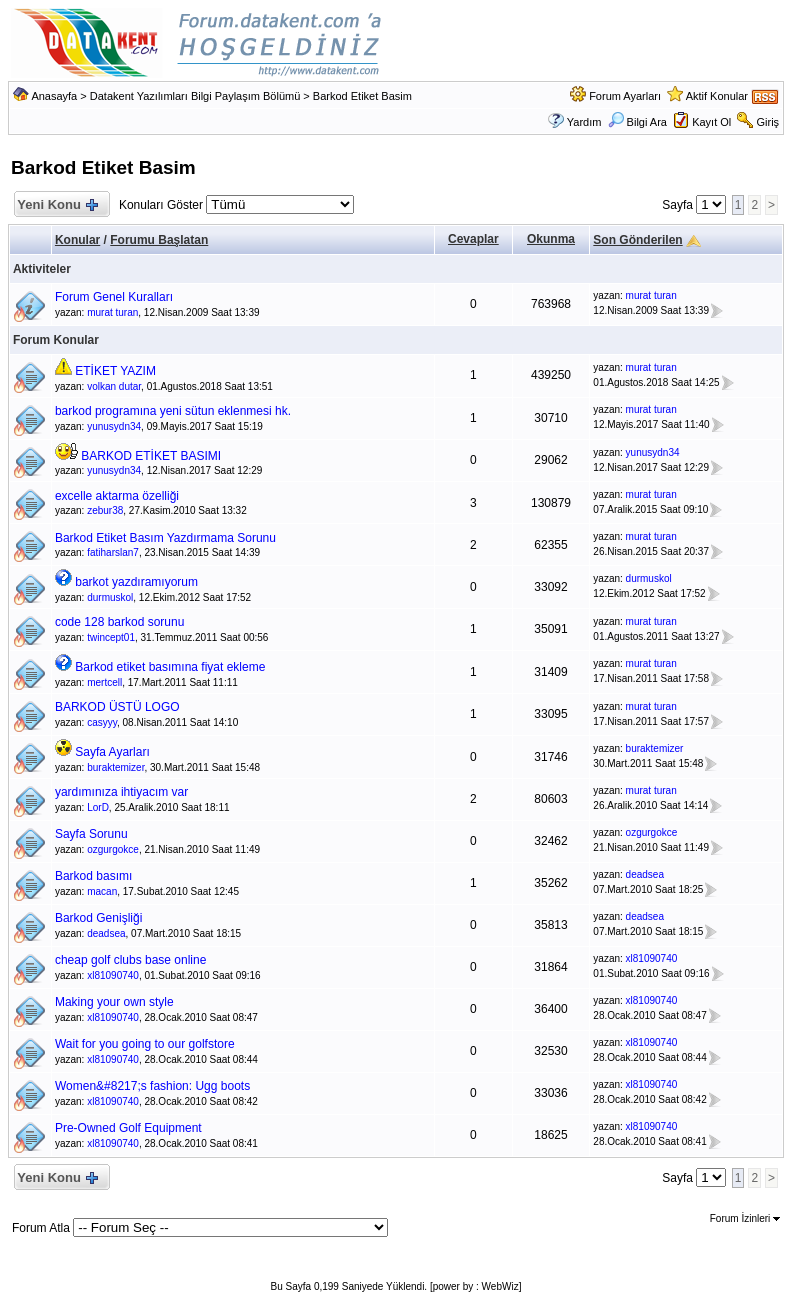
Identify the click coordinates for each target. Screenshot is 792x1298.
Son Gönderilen (637, 240)
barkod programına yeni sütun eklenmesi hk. (173, 411)
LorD (98, 807)
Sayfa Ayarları (112, 752)
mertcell (104, 682)
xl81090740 (113, 975)
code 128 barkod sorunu (119, 622)
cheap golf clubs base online (130, 960)
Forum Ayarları (625, 96)
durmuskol (110, 597)
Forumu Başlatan (159, 240)
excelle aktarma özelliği (117, 496)
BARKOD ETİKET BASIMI (151, 456)
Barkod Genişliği (98, 918)
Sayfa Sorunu (91, 834)
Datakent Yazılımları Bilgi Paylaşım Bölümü (195, 96)
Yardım (584, 122)
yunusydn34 (114, 426)
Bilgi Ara (637, 122)
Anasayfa (54, 96)
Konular (77, 240)
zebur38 (105, 510)
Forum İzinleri (745, 1218)
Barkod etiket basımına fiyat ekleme (170, 667)
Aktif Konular (717, 96)
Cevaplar (473, 239)
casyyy (102, 722)
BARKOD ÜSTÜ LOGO (117, 707)
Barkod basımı (93, 876)
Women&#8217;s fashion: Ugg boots (152, 1086)
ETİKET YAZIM (115, 371)
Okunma (551, 239)
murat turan (112, 312)
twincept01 (111, 637)
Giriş (767, 122)
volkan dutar (114, 386)
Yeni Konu (57, 205)
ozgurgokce (113, 849)
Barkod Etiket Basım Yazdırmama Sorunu (165, 538)
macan (102, 891)
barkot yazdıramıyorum (136, 582)
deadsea (645, 874)
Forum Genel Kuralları (114, 297)
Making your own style (114, 1002)
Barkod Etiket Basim (362, 96)
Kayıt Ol (711, 122)
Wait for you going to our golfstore (145, 1044)
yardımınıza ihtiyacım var (121, 792)
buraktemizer (115, 767)
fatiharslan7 (113, 552)
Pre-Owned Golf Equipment (128, 1128)
